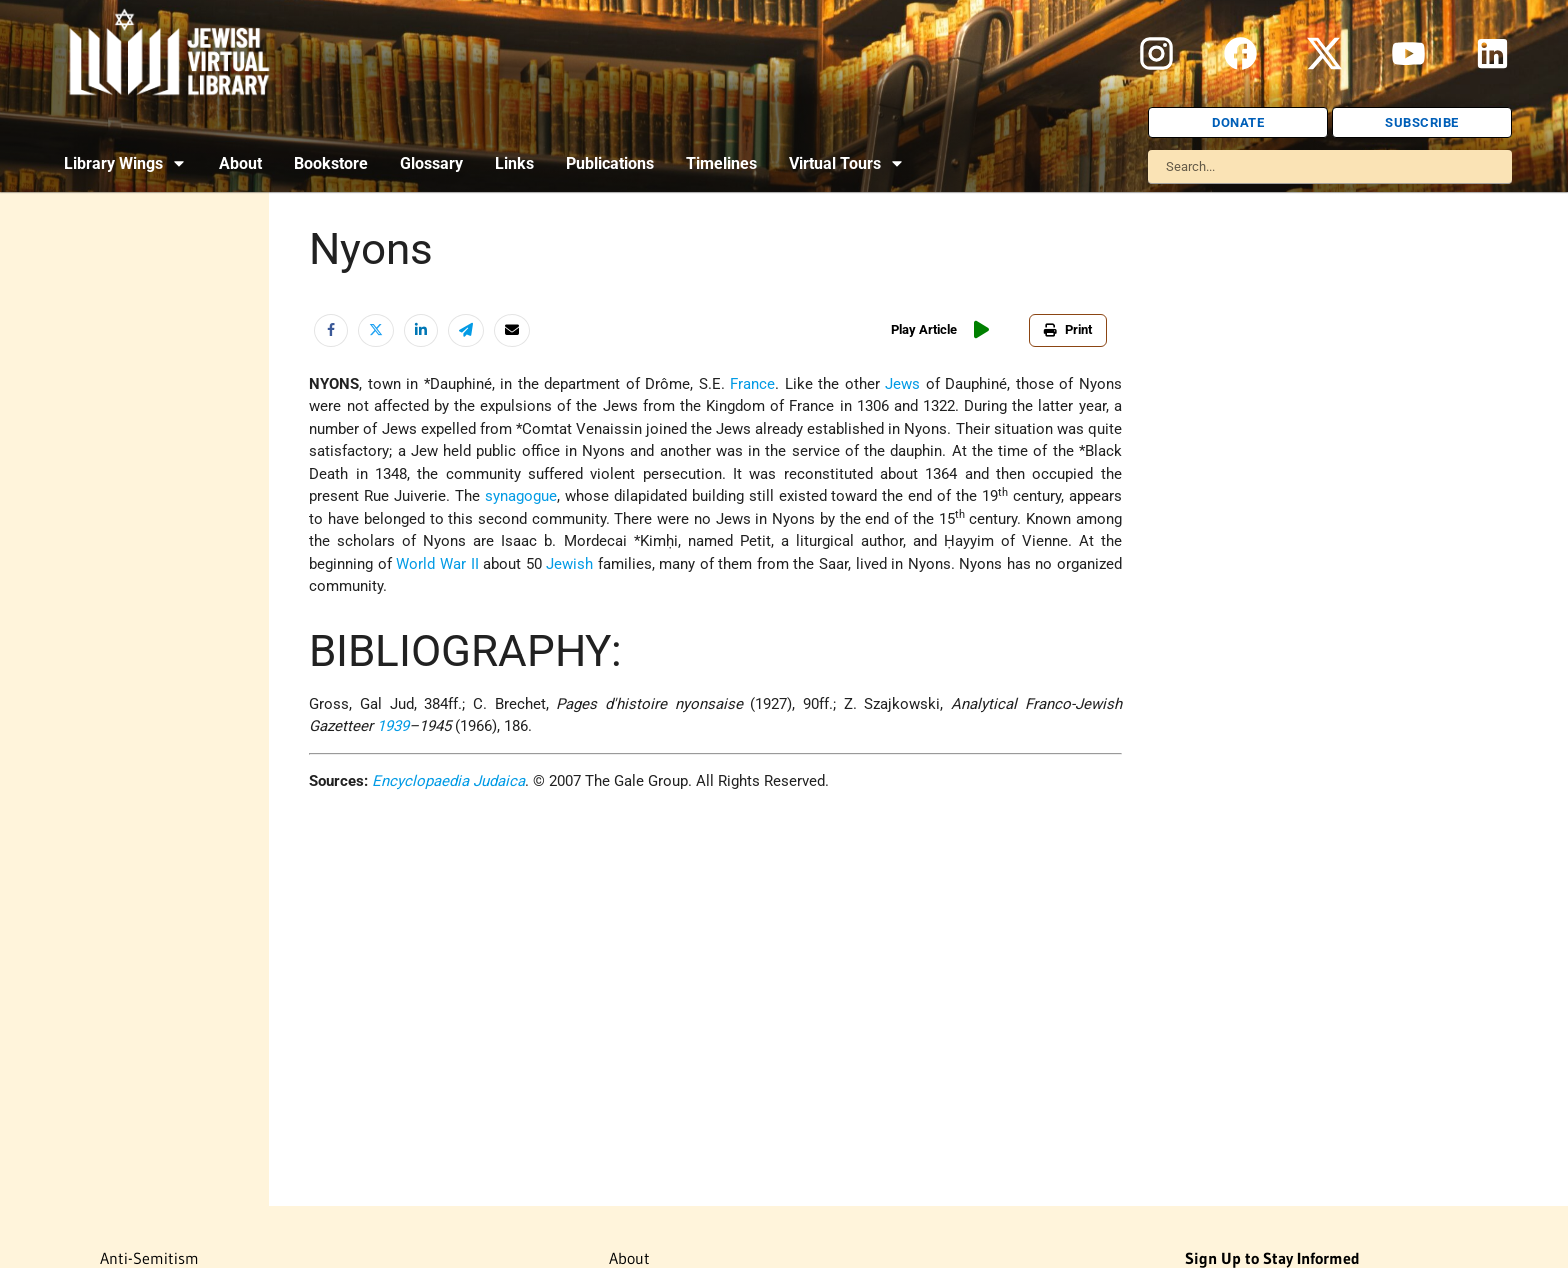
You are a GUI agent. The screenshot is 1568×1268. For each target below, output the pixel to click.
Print (1068, 329)
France (752, 384)
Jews (902, 384)
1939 (393, 726)
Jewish (569, 564)
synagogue (521, 496)
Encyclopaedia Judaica (448, 781)
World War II (437, 564)
